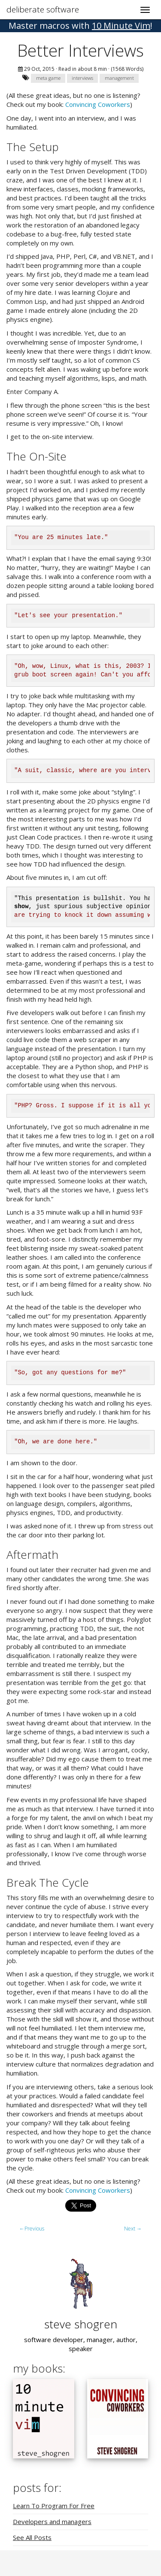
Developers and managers (52, 2521)
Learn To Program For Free (53, 2505)
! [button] (80, 25)
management (119, 78)
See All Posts (32, 2537)
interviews (82, 78)
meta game (48, 78)
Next (133, 2228)
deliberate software (42, 9)
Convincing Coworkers (97, 104)
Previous (31, 2228)
